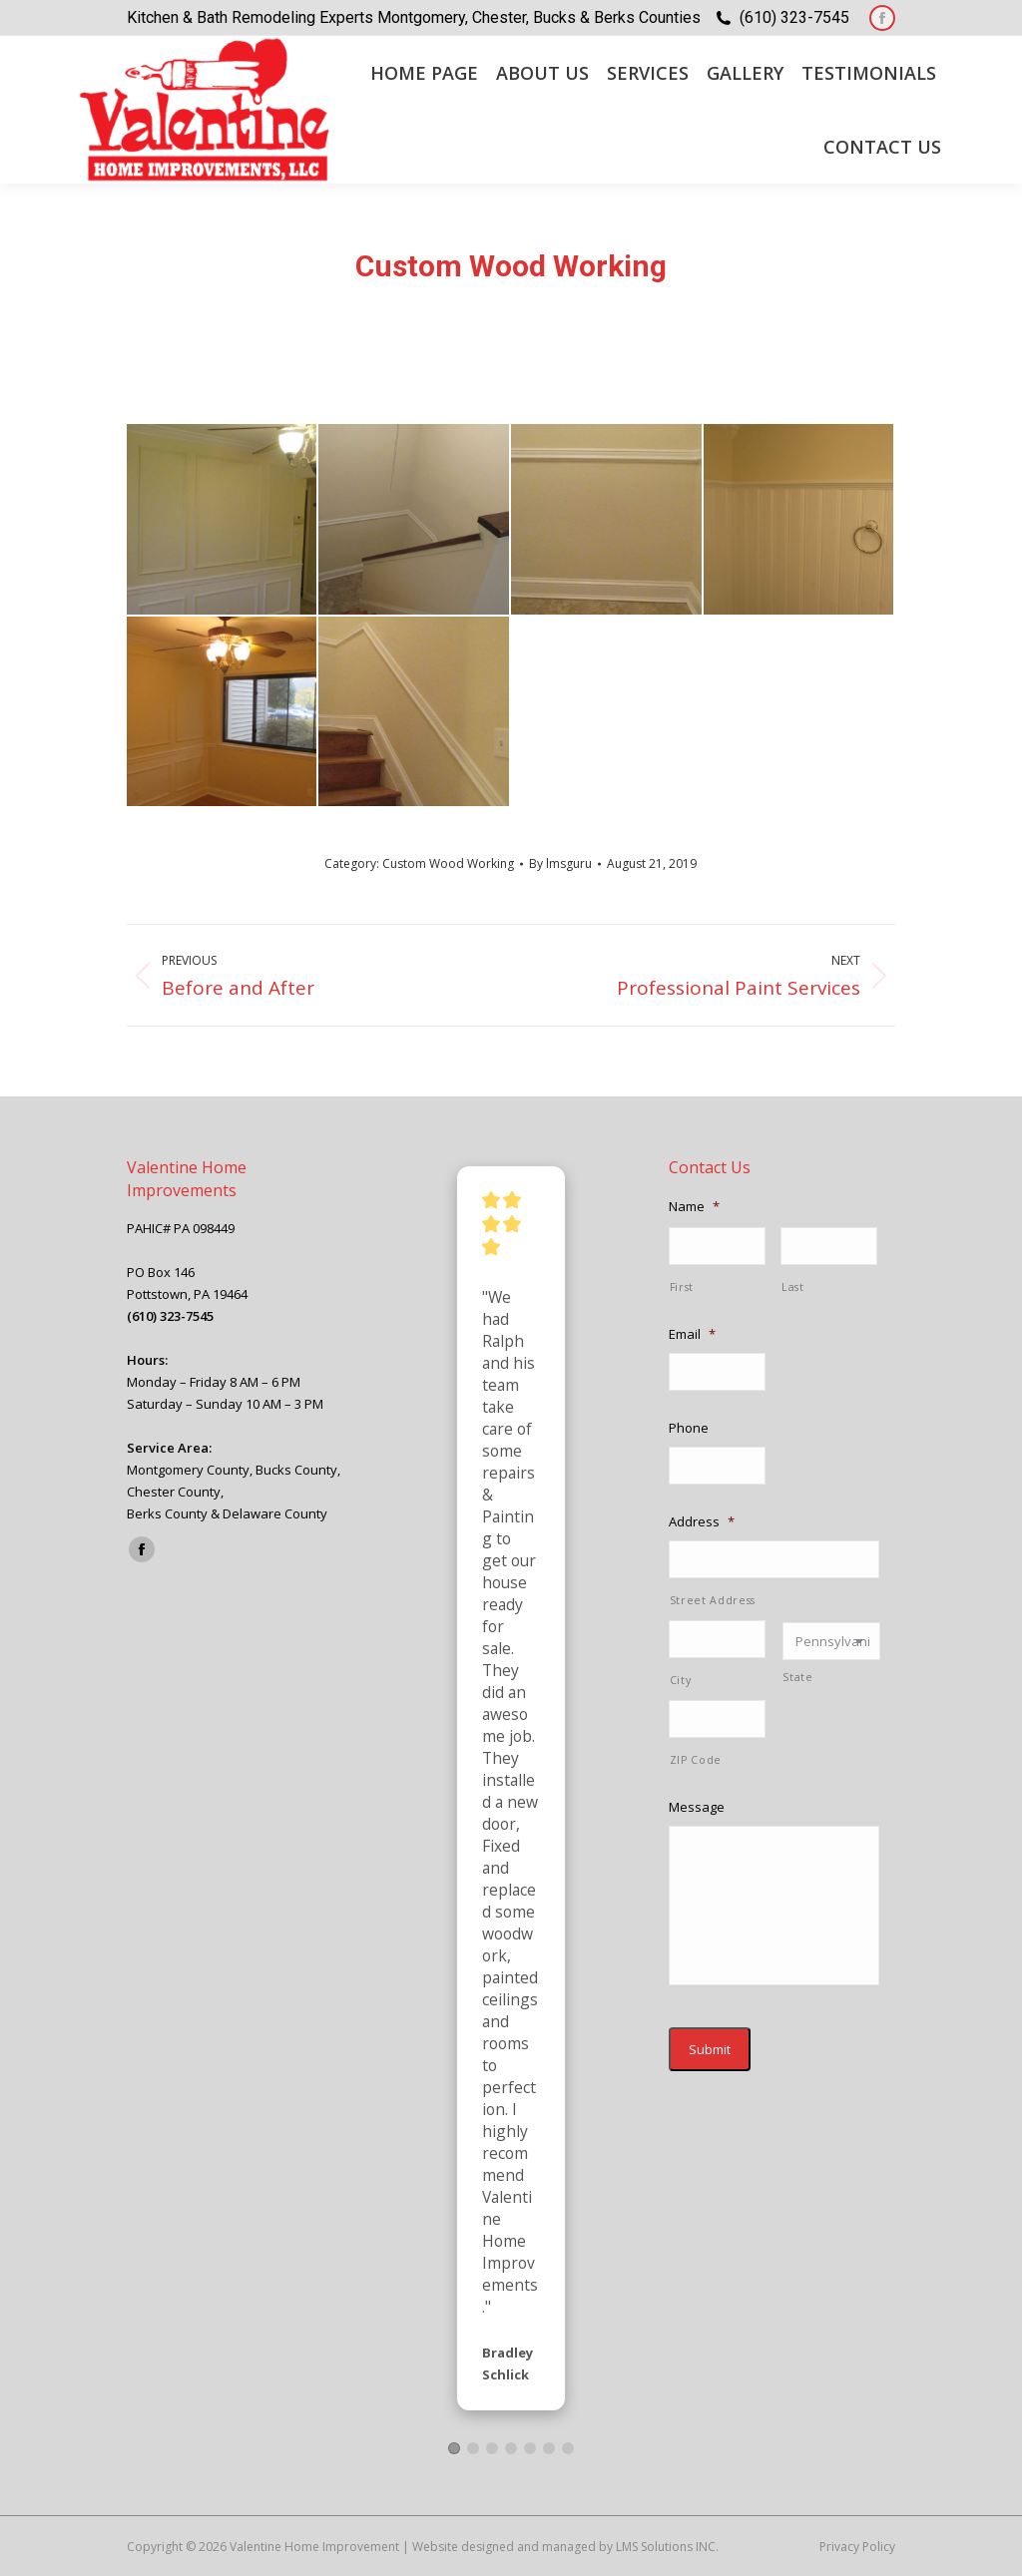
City (681, 1680)
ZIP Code (696, 1760)
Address (702, 1521)
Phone (689, 1428)
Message (697, 1807)
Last (792, 1287)
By (560, 863)
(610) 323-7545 (794, 17)
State (797, 1677)
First (682, 1287)
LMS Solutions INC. (667, 2546)
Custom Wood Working (448, 863)
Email (692, 1334)
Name (694, 1206)
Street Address (713, 1600)
